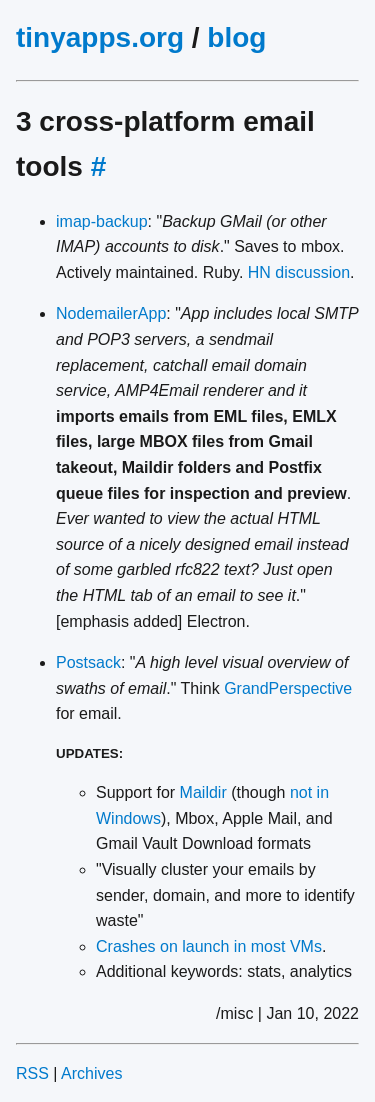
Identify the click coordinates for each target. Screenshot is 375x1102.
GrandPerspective (288, 688)
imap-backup (102, 221)
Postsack (88, 662)
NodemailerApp (111, 313)
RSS (32, 1073)
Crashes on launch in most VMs (209, 946)
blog (236, 37)
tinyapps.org (100, 37)
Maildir (203, 792)
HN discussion (299, 272)
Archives (91, 1073)
